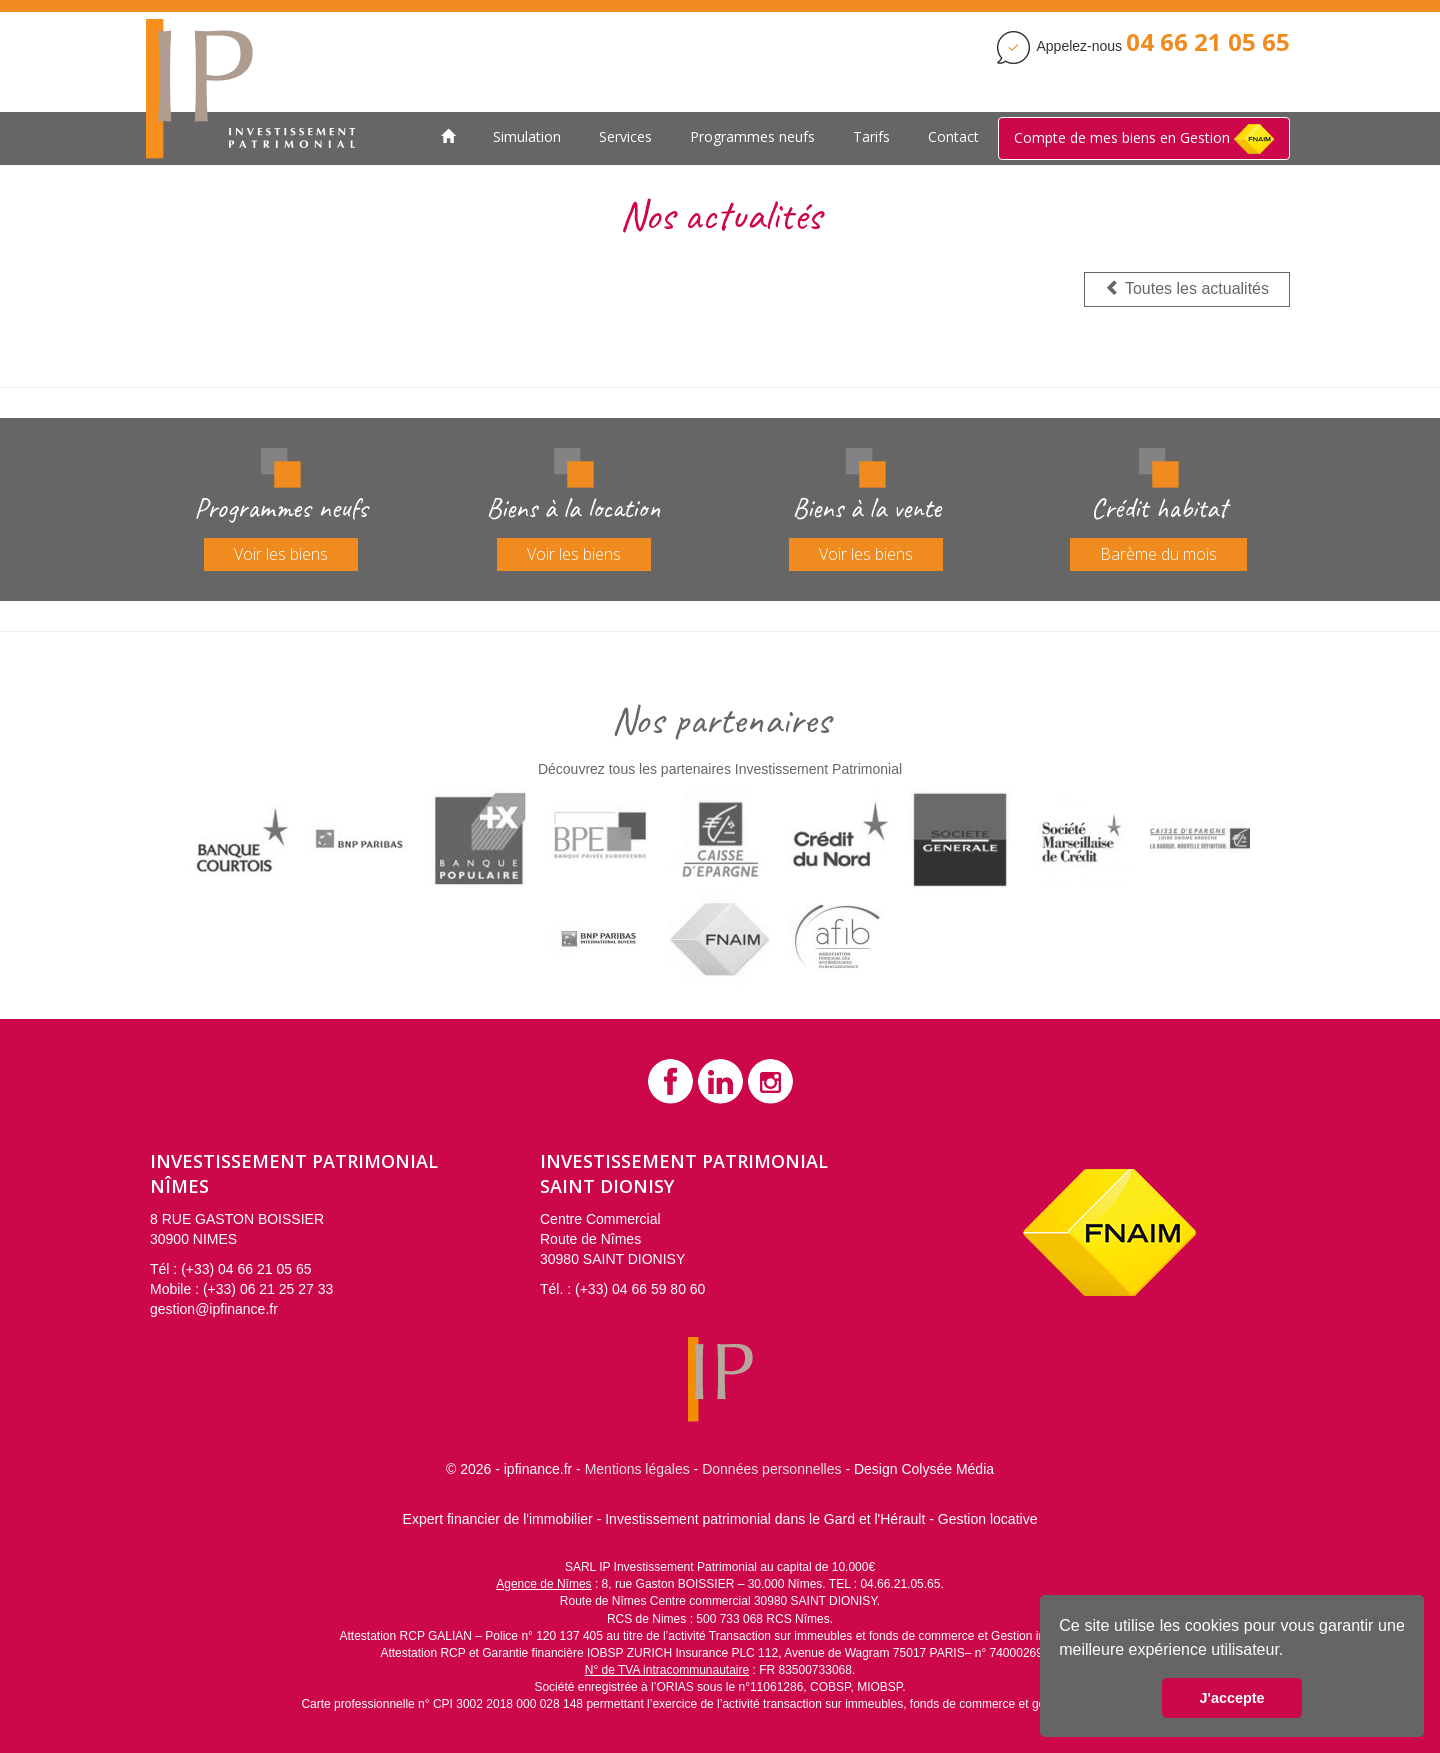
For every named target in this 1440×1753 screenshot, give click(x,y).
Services (625, 136)
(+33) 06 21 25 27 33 (268, 1289)
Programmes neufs (752, 136)
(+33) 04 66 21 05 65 (246, 1269)
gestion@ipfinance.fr (214, 1309)
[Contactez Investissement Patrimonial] (1208, 46)
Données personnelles (771, 1469)
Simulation (527, 136)
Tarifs (871, 136)
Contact (953, 136)
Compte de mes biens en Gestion (1144, 139)
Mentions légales (637, 1469)
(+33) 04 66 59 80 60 (640, 1289)
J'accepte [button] (1231, 1698)
